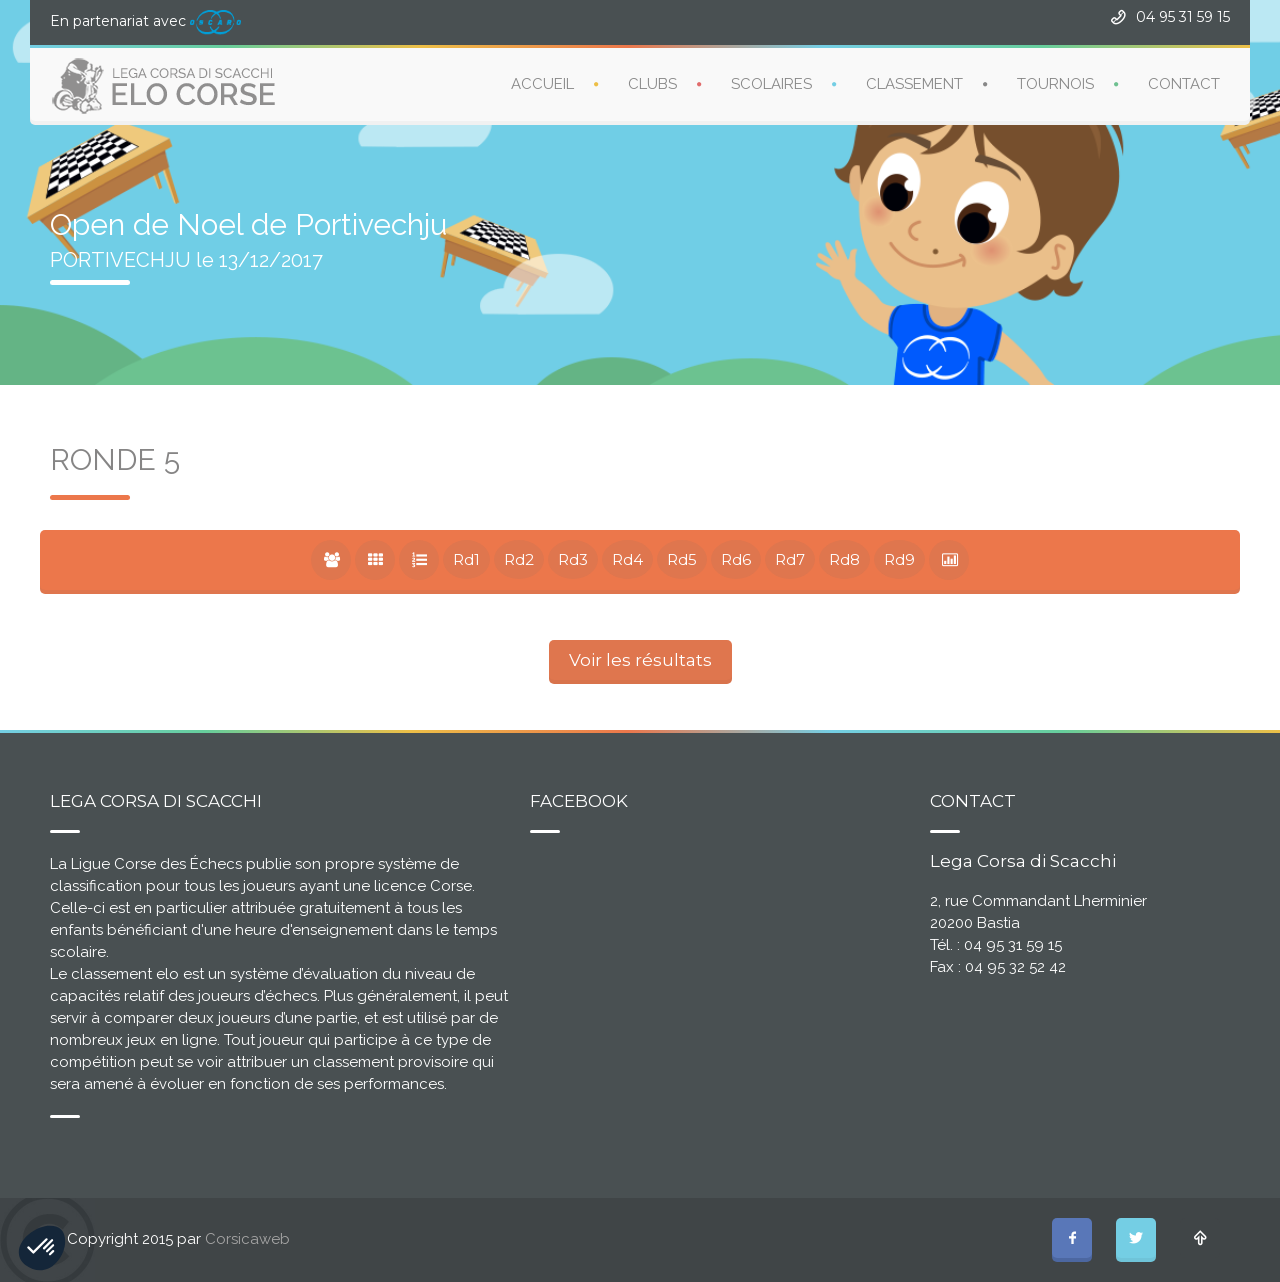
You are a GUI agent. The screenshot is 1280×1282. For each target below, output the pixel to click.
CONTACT (1184, 84)
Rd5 (682, 559)
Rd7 (790, 559)
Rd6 (736, 559)
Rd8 (844, 559)
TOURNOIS (1055, 84)
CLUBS (652, 84)
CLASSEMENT (914, 84)
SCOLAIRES (771, 84)
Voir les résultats (640, 660)
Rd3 (573, 559)
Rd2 (519, 559)
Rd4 (627, 559)
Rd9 (899, 559)
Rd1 (466, 559)
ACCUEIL (542, 84)
